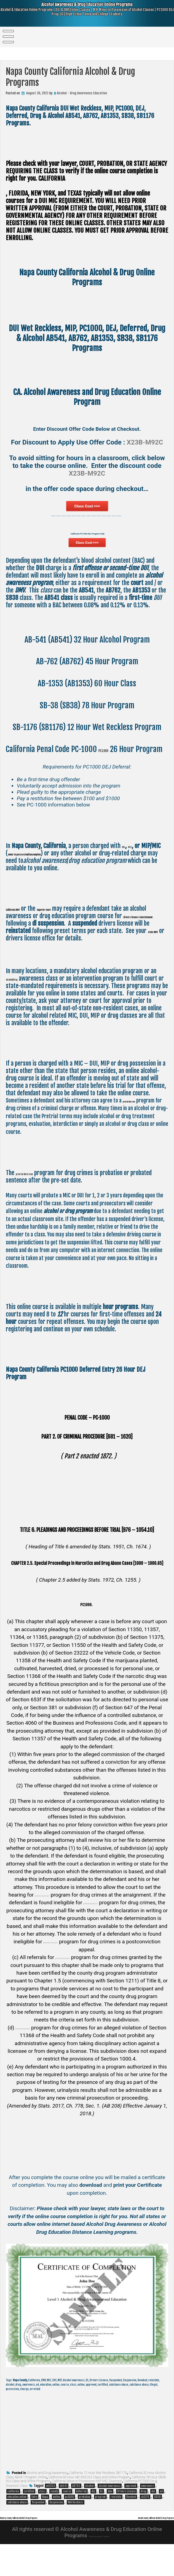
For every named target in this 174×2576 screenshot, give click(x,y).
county (54, 2516)
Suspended (38, 2527)
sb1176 (145, 2522)
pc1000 (69, 2522)
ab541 (63, 2511)
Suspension (56, 2527)
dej (93, 2516)
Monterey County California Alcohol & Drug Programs (55, 2542)
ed (161, 2516)
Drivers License (126, 2516)
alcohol (89, 2511)
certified (29, 2516)
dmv (110, 2516)
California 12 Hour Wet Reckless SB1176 (98, 2498)
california (13, 2516)
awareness (147, 2511)
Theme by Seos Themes (99, 2567)
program (100, 2522)
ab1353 (50, 2511)
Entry (34, 2522)
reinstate (116, 2522)
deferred (81, 2516)
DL (101, 2516)
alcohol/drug (20, 1003)
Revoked (131, 2522)
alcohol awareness (110, 2511)
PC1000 (110, 764)
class (42, 2516)
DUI (126, 871)
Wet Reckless (75, 2527)
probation (84, 2522)
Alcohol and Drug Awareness (47, 2498)
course (67, 2516)
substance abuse (17, 2527)
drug (143, 2516)
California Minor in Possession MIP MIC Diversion (87, 2506)
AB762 (76, 2511)
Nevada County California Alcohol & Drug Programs (121, 2548)
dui (153, 2516)
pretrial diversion (141, 1126)
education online (16, 2522)
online (56, 2522)
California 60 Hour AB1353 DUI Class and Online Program (89, 2502)
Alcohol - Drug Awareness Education (82, 93)
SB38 (157, 2522)
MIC (137, 871)
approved (130, 2511)
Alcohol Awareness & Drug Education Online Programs (87, 14)
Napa (45, 2522)
